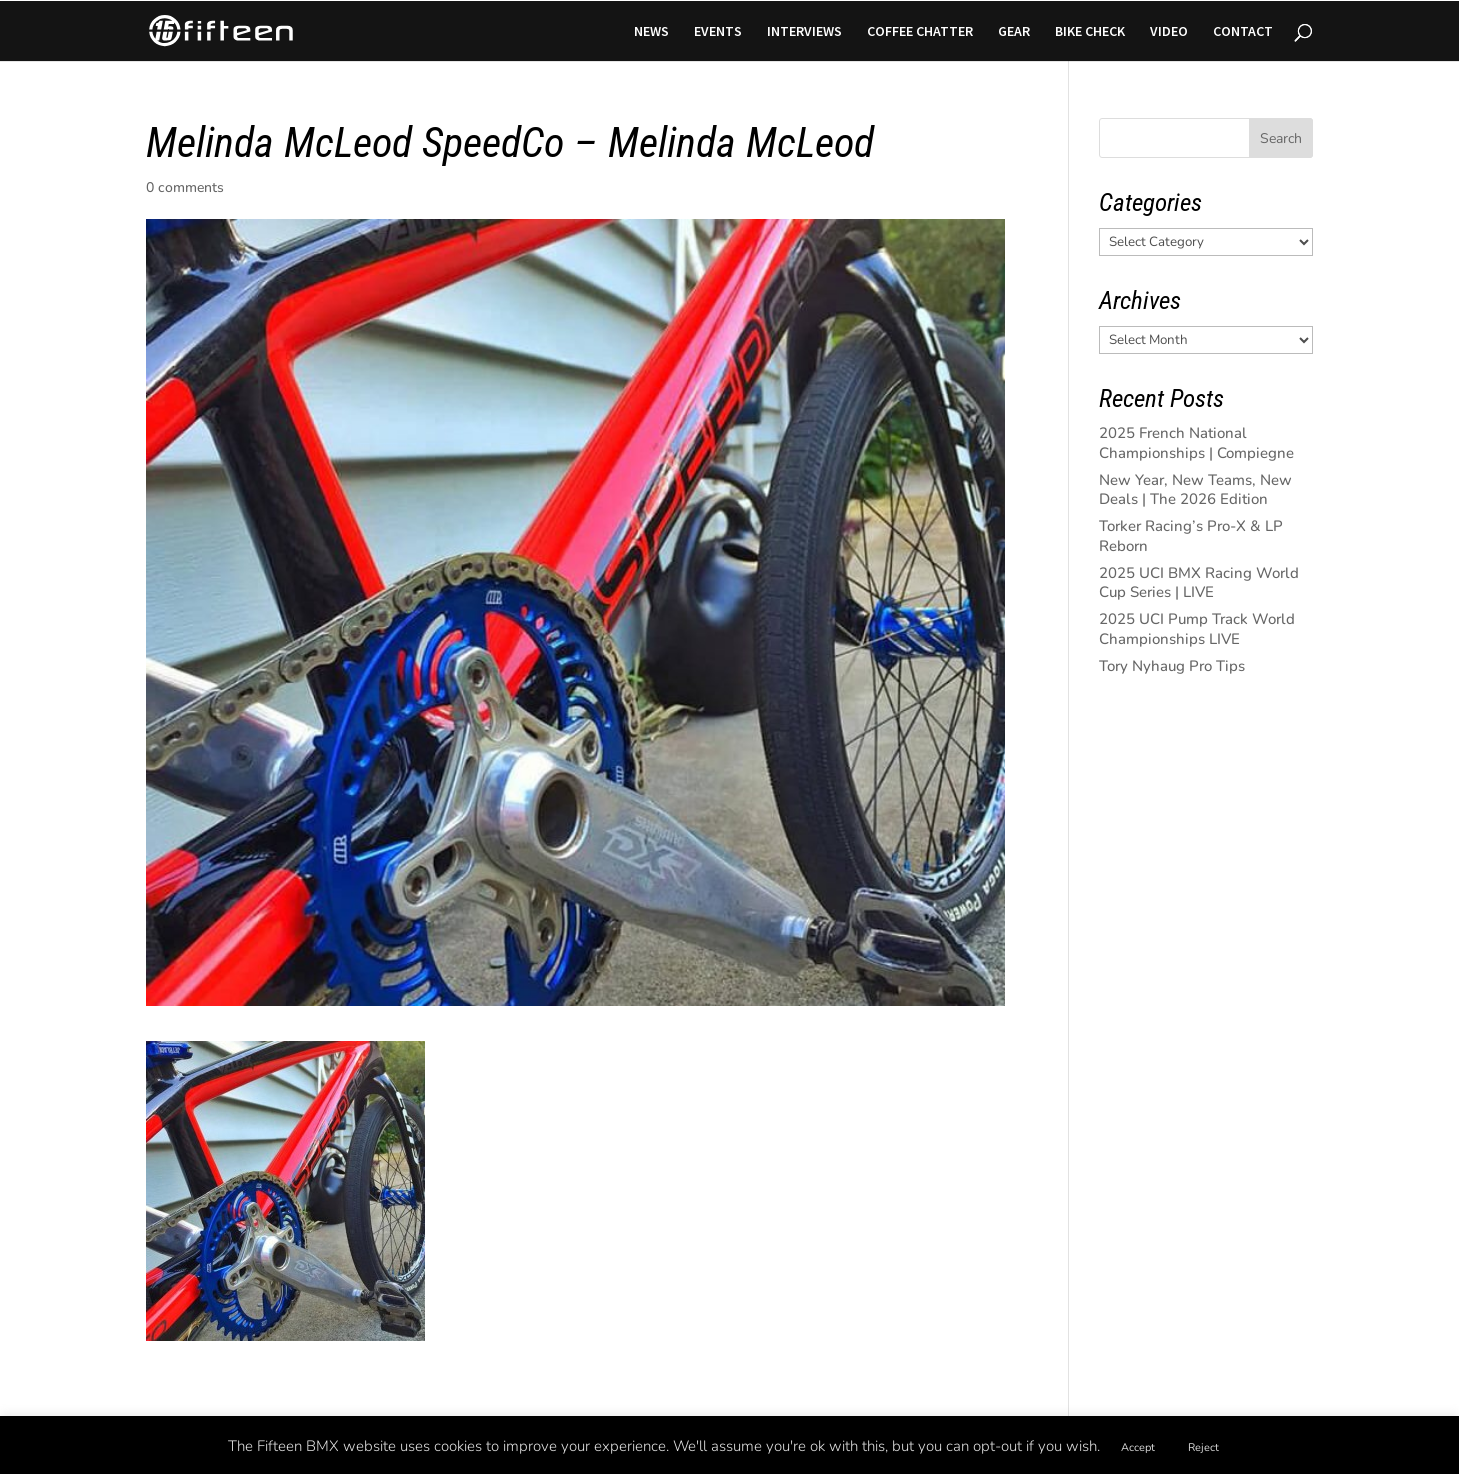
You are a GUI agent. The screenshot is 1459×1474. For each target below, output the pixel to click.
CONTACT (1243, 32)
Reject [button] (1203, 1447)
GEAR (1014, 32)
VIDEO (1169, 32)
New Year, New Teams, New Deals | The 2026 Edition (1195, 490)
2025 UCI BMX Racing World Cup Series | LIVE (1199, 583)
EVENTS (718, 32)
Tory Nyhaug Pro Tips (1172, 666)
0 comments (185, 187)
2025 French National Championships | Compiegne (1196, 443)
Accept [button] (1138, 1447)
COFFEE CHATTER (920, 32)
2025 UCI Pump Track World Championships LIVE (1197, 629)
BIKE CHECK (1090, 32)
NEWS (651, 32)
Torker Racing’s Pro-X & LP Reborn (1191, 536)
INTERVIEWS (804, 32)
